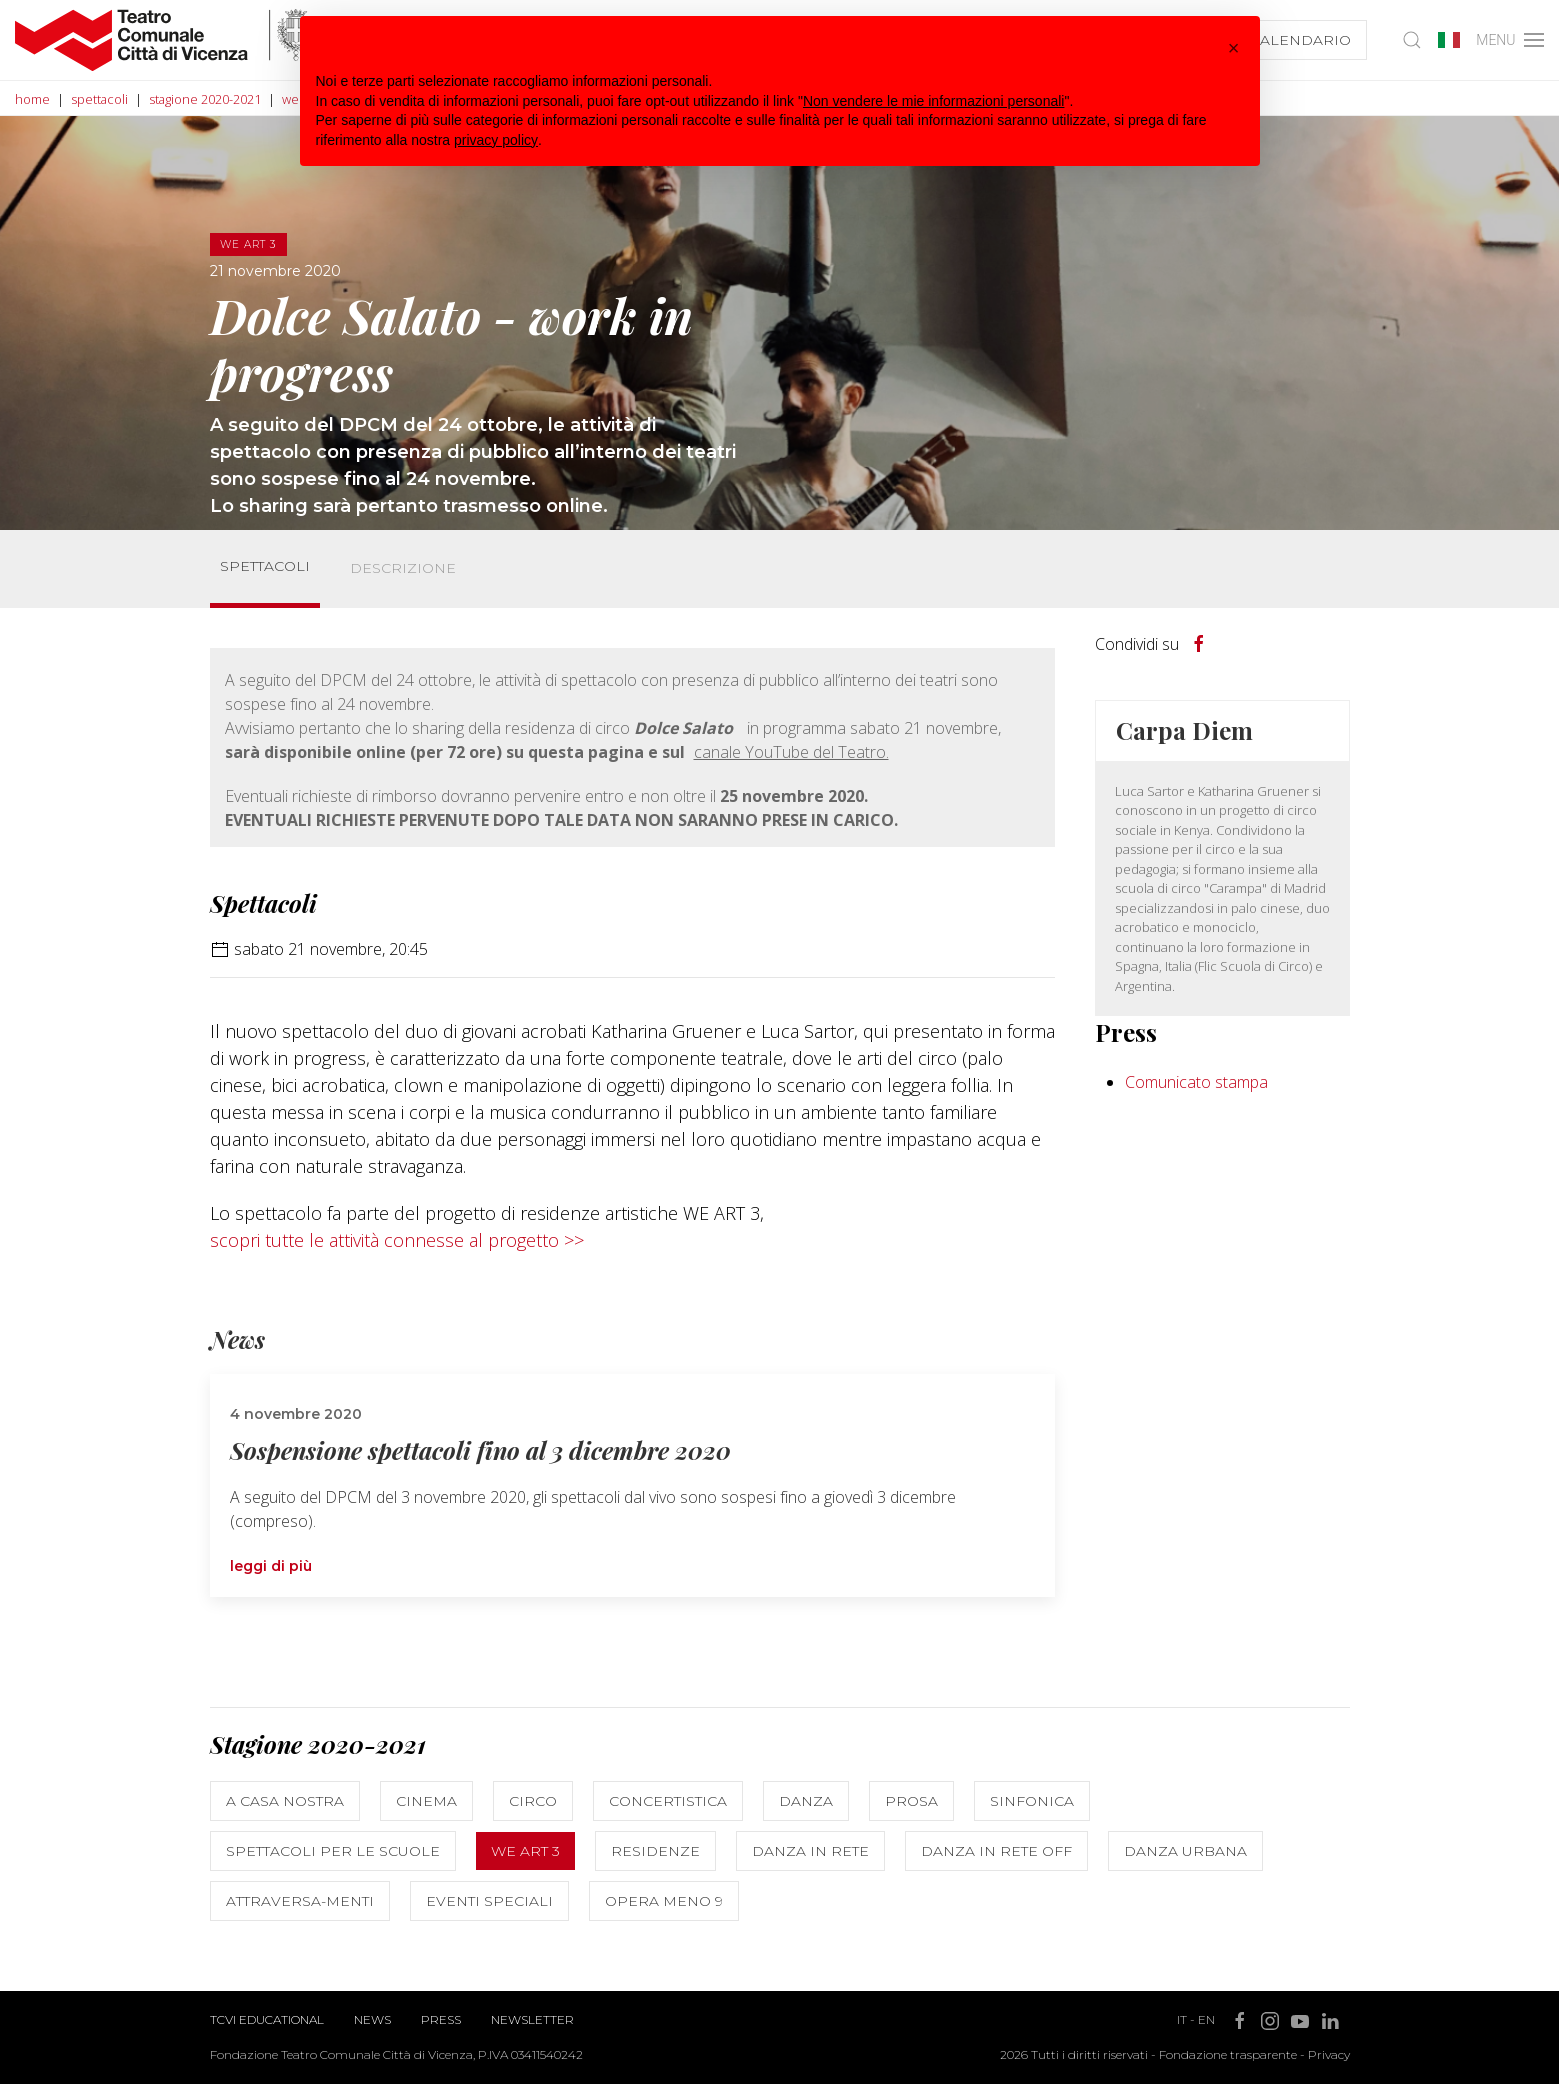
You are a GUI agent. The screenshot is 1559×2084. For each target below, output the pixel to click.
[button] (1234, 48)
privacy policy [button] (496, 140)
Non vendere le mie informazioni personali (933, 101)
